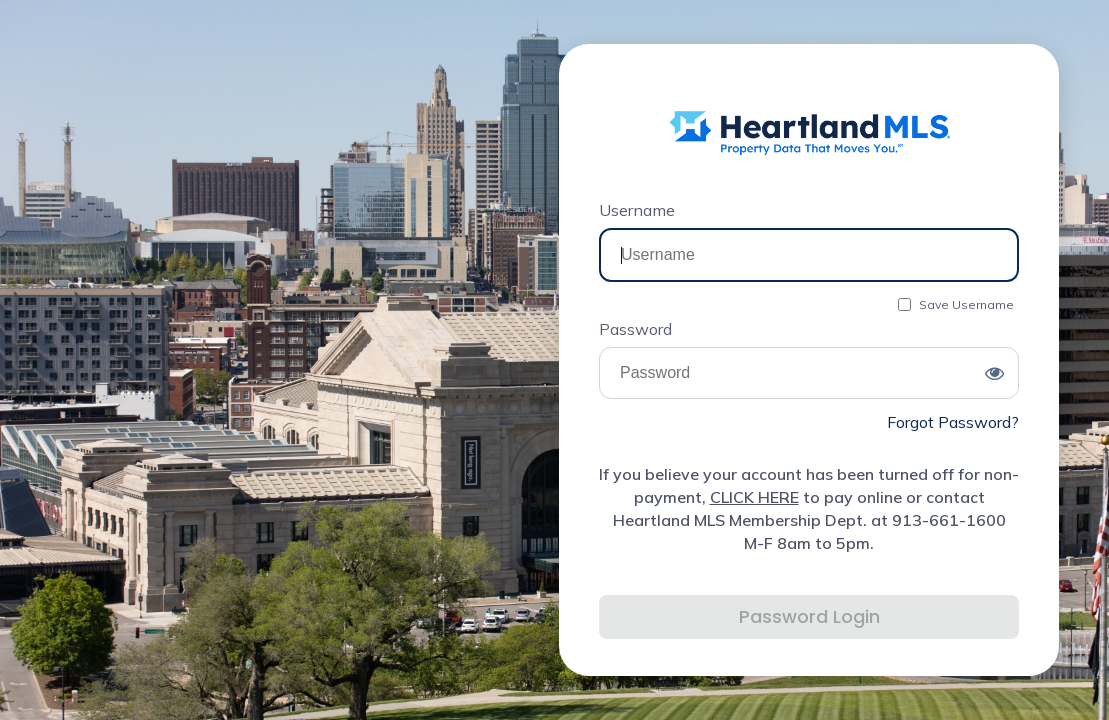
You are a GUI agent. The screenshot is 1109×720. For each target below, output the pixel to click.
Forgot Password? (953, 422)
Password (635, 329)
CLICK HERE (754, 497)
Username (637, 210)
